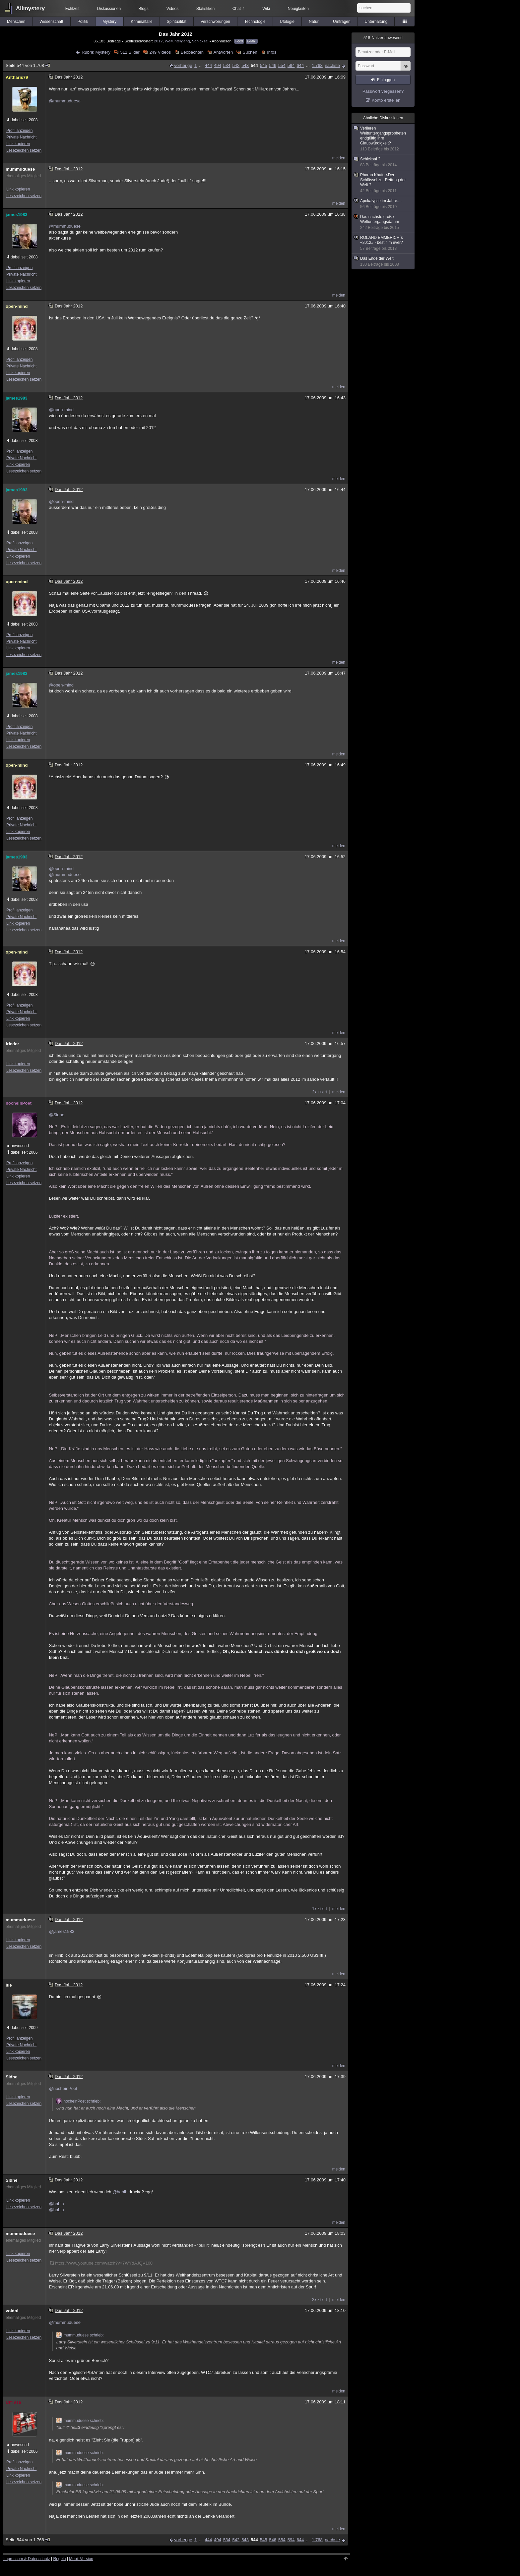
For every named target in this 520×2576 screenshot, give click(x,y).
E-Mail (251, 41)
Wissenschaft (51, 21)
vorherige (183, 65)
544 (254, 65)
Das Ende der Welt (383, 261)
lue (9, 1985)
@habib (119, 2191)
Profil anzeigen (19, 130)
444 (208, 65)
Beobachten (192, 52)
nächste (332, 65)
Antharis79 (17, 77)
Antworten (223, 52)
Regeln (59, 2558)
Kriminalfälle (141, 21)
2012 (158, 41)
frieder (12, 1043)
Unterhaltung (376, 21)
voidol (12, 2310)
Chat (238, 8)
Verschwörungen (215, 21)
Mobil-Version (81, 2558)
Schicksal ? (383, 162)
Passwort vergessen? (383, 91)
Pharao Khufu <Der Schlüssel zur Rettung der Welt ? (383, 183)
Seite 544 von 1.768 (28, 65)
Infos (271, 52)
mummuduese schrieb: (79, 2335)
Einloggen (386, 80)
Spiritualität (176, 21)
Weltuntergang (177, 41)
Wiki (266, 8)
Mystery (109, 21)
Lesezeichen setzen (23, 150)
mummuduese (20, 169)
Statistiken (205, 8)
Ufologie (287, 21)
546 (272, 65)
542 (236, 65)
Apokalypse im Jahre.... (383, 203)
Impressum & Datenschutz (26, 2558)
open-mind (17, 306)
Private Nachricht (21, 137)
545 (263, 65)
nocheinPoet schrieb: (78, 2101)
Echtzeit (72, 8)
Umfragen (342, 21)
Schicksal (200, 41)
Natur (313, 21)
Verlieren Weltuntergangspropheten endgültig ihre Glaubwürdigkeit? (383, 139)
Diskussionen (109, 8)
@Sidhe (56, 1114)
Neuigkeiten (298, 8)
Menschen (16, 21)
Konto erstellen (386, 100)
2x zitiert (319, 1092)
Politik (83, 21)
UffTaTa (13, 2402)
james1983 (17, 214)
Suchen (250, 52)
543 (245, 65)
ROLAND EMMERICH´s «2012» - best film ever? (383, 243)
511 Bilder (130, 52)
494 (217, 65)
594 (291, 65)
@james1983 (61, 1931)
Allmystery (30, 8)
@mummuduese (65, 100)
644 (300, 65)
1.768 (317, 65)
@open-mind (61, 409)
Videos (172, 8)
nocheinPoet (19, 1103)
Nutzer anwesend (383, 37)
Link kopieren (18, 143)
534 (226, 65)
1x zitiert (319, 1908)
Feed (239, 41)
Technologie (255, 21)
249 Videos (160, 52)
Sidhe (11, 2076)
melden (338, 158)
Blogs (144, 8)
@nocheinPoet (63, 2088)
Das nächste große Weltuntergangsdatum (383, 222)
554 (282, 65)
